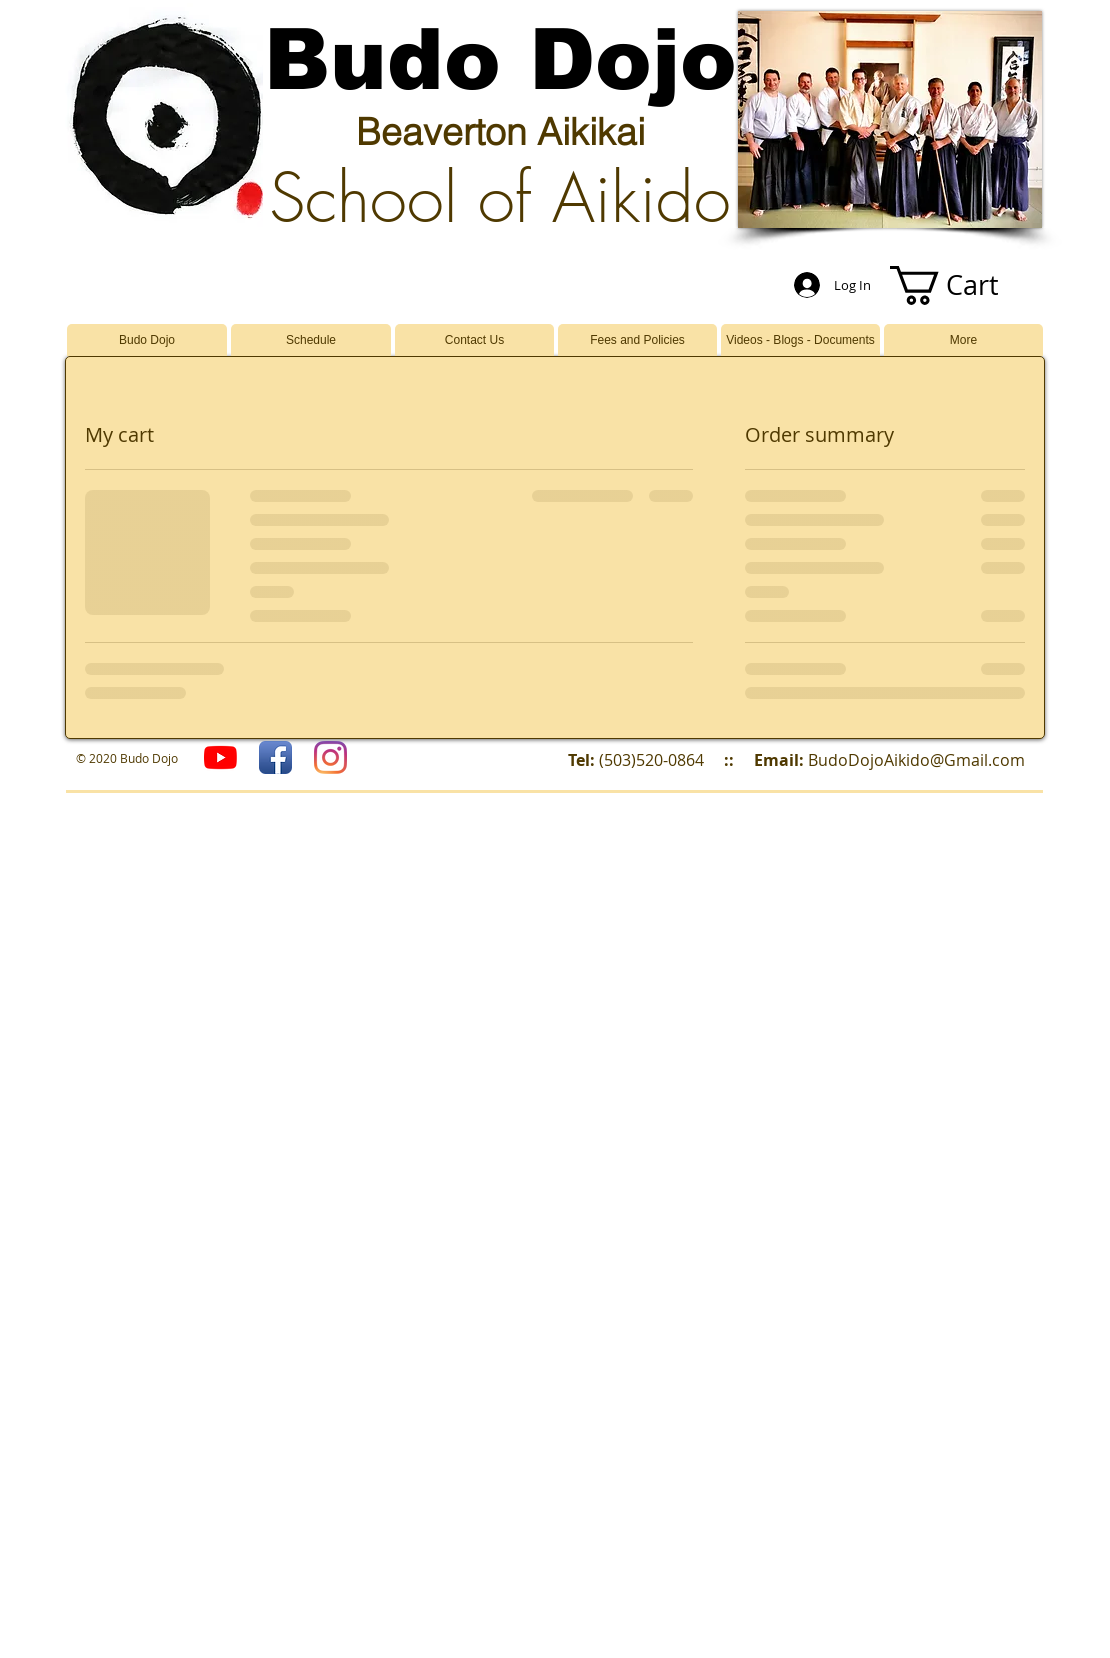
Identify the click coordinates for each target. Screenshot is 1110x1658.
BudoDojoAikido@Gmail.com (916, 760)
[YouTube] (220, 757)
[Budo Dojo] (330, 757)
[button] (963, 285)
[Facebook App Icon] (275, 757)
